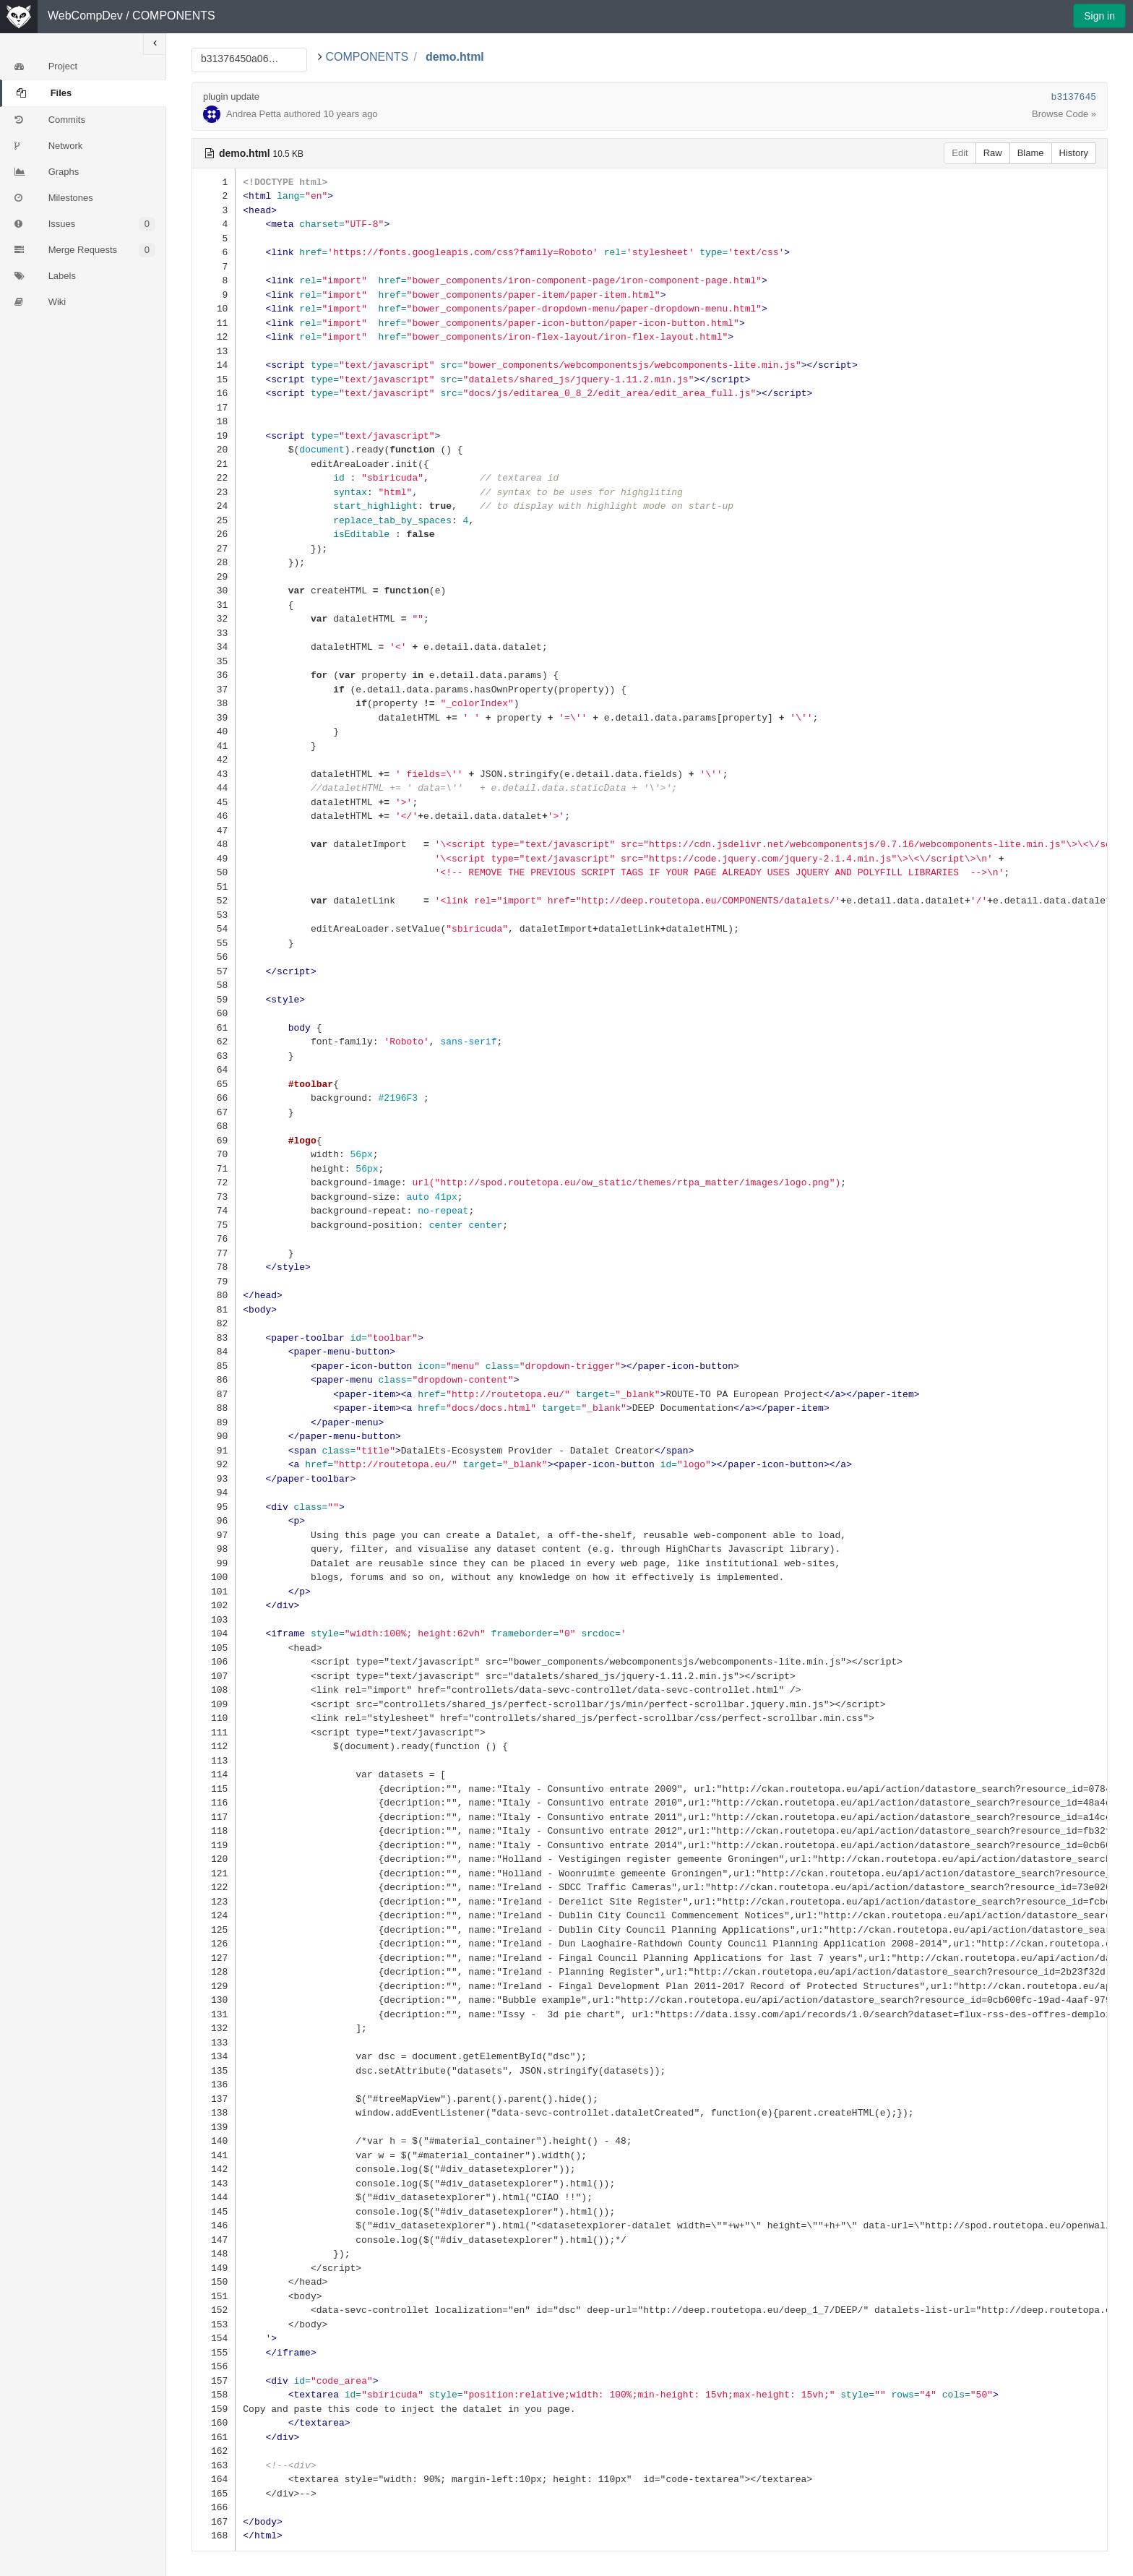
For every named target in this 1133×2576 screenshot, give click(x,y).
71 (213, 1168)
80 (213, 1295)
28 (213, 562)
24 (213, 505)
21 (213, 464)
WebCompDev (85, 15)
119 (213, 1845)
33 (213, 633)
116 (213, 1802)
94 (213, 1492)
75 (213, 1225)
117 (213, 1817)
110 (213, 1718)
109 (213, 1704)
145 (213, 2211)
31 (213, 604)
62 (213, 1041)
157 (213, 2380)
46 (213, 816)
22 (213, 477)
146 (213, 2225)
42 (213, 759)
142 (213, 2169)
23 (213, 492)
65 (213, 1084)
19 (213, 435)
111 (213, 1732)
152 (213, 2310)
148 (213, 2253)
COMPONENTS (173, 15)
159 (213, 2409)
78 (213, 1267)
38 (213, 703)
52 (213, 900)
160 (213, 2422)
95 (213, 1506)
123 (213, 1901)
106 (213, 1661)
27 (213, 548)
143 (213, 2183)
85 (213, 1366)
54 (213, 928)
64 (213, 1069)
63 (213, 1055)
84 (213, 1351)
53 (213, 915)
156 (213, 2366)
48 (213, 844)
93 (213, 1478)
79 (213, 1281)
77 (213, 1253)
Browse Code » (1064, 113)
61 (213, 1027)
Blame (1030, 152)
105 (213, 1647)
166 (213, 2507)
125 (213, 1929)
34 (213, 646)
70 (213, 1154)
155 (213, 2352)
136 (213, 2084)
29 (213, 576)
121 (213, 1873)
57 (213, 971)
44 (213, 787)
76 (213, 1238)
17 (213, 407)
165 (213, 2493)
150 (213, 2281)
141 (213, 2155)
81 (213, 1309)
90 (213, 1436)
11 (213, 323)
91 (213, 1450)
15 (213, 379)
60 (213, 1013)
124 (213, 1915)
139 (213, 2127)
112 (213, 1746)
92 (213, 1464)
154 (213, 2338)
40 (213, 731)
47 (213, 830)
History (1073, 152)
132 (213, 2028)
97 (213, 1535)
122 (213, 1887)
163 (213, 2465)
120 (213, 1858)
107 (213, 1676)
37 (213, 689)
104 (213, 1633)
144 (213, 2197)
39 (213, 717)
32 (213, 618)
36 (213, 675)
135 (213, 2070)
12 (213, 336)
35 (213, 661)
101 (213, 1591)
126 (213, 1943)
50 (213, 872)
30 (213, 590)
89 (213, 1422)
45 (213, 802)
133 (213, 2042)
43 (213, 774)
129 (213, 1986)
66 (213, 1097)
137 (213, 2098)
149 (213, 2268)
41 (213, 745)
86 (213, 1379)
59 (213, 999)
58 (213, 985)
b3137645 (1073, 97)
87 (213, 1394)
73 (213, 1196)
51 (213, 886)
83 (213, 1337)
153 (213, 2324)
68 (213, 1126)
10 (213, 308)
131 (213, 2014)
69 (213, 1140)
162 (213, 2450)
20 (213, 449)
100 (213, 1577)
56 (213, 956)
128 (213, 1971)
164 (213, 2479)
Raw (992, 152)
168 (213, 2535)
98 (213, 1548)
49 (213, 858)
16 (213, 393)
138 (213, 2112)
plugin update (231, 96)
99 (213, 1563)
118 (213, 1830)
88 (213, 1407)
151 (213, 2296)
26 (213, 534)
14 (213, 365)
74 (213, 1210)
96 (213, 1520)
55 (213, 943)
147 (213, 2239)
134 (213, 2056)
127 (213, 1958)
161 (213, 2437)
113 (213, 1760)
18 (213, 421)
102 (213, 1605)
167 (213, 2521)
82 (213, 1323)
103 (213, 1619)
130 (213, 1999)
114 (213, 1774)
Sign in (1099, 16)
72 (213, 1182)
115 (213, 1788)
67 (213, 1112)
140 (213, 2140)
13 (213, 351)
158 (213, 2394)
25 (213, 520)
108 (213, 1689)
